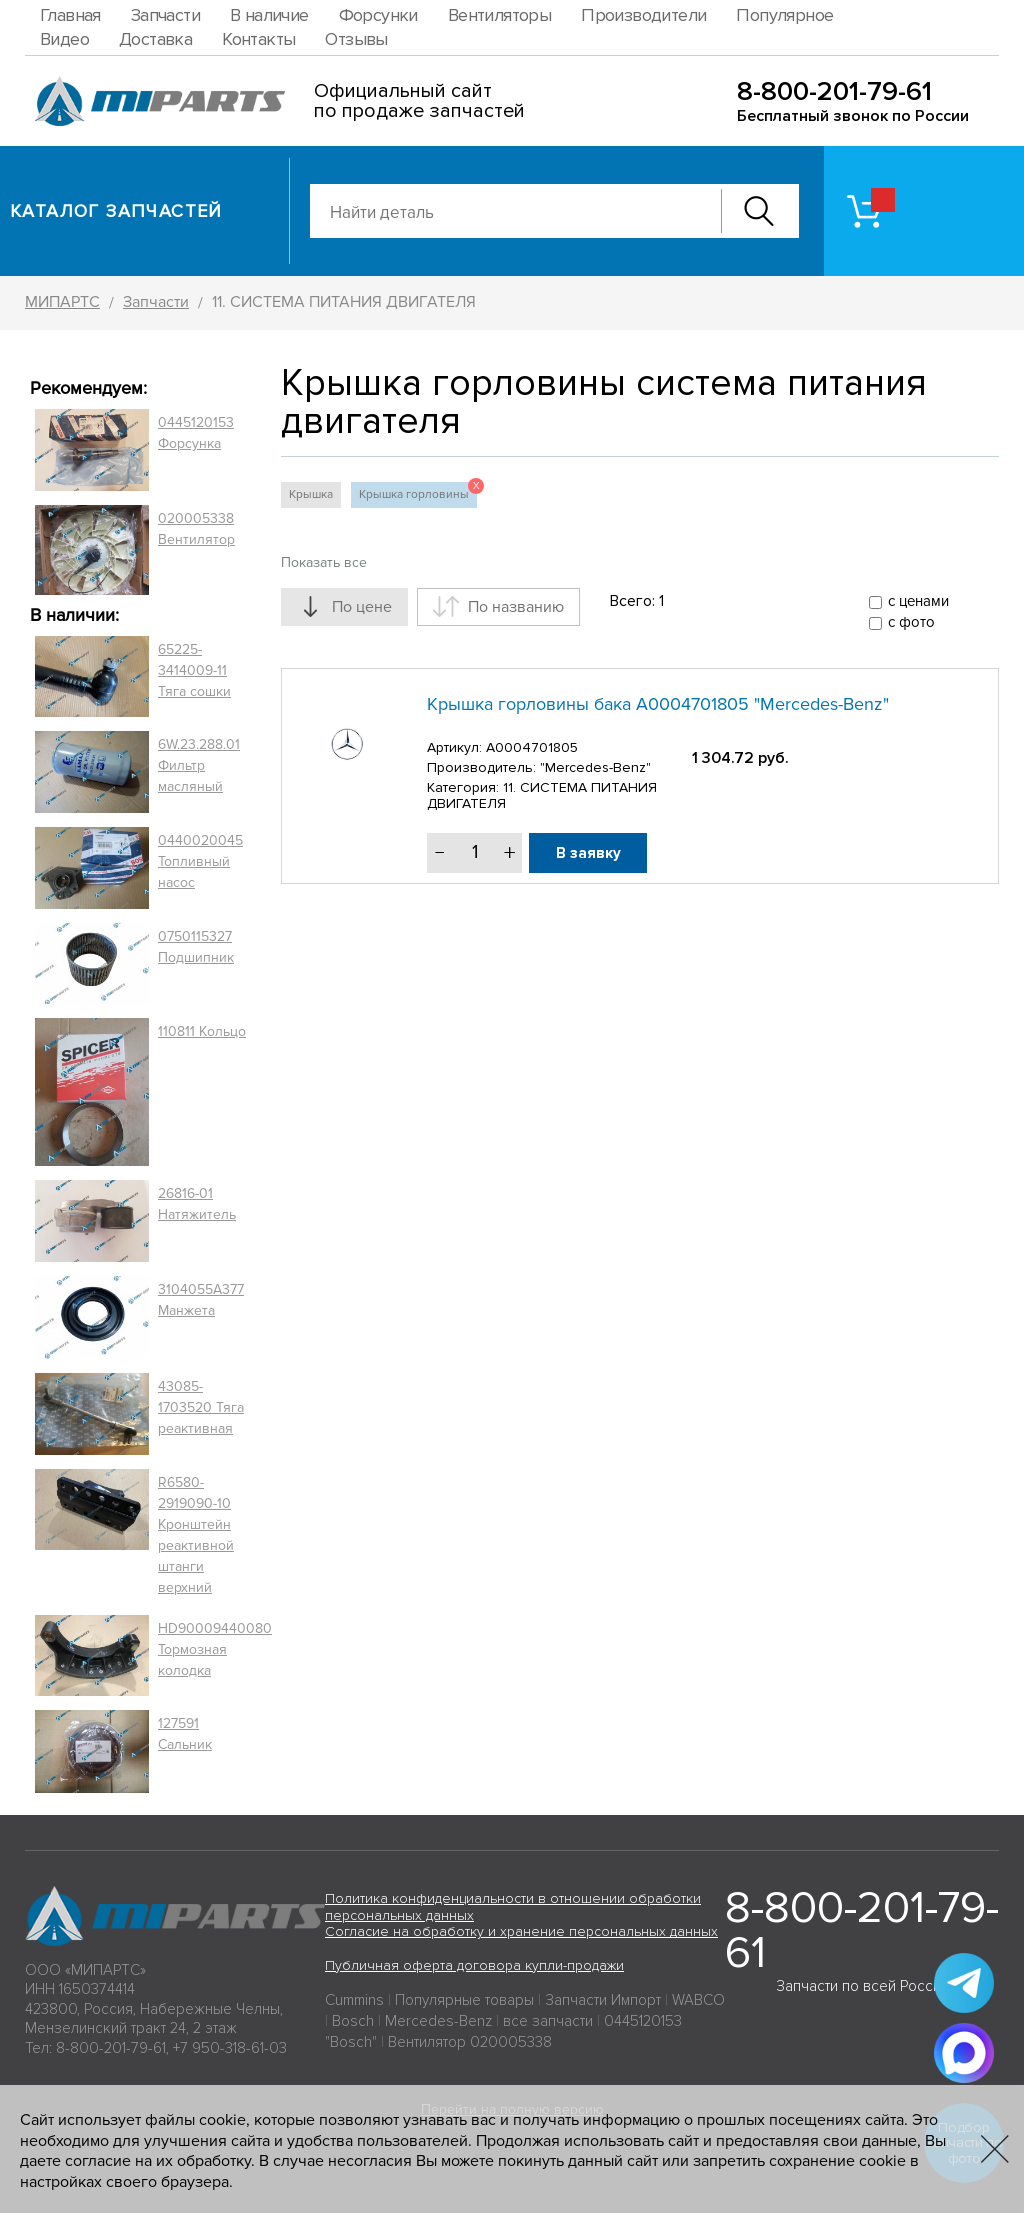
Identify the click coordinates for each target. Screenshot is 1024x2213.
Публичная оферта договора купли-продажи (474, 1965)
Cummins (354, 2000)
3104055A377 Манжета (201, 1300)
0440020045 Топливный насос (200, 861)
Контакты (258, 39)
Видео (64, 39)
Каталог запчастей (116, 211)
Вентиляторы (499, 15)
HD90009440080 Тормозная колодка (215, 1649)
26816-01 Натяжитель (197, 1204)
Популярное (784, 15)
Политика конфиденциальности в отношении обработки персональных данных (513, 1907)
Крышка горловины (418, 492)
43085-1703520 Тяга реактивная (201, 1407)
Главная (70, 15)
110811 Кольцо (202, 1031)
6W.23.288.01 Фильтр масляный (199, 765)
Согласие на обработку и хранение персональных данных (521, 1931)
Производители (643, 15)
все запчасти (548, 2021)
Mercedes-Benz (438, 2021)
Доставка (155, 39)
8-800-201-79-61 (834, 91)
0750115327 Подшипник (196, 947)
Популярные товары (464, 2000)
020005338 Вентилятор (196, 529)
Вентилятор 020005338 (470, 2042)
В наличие (269, 15)
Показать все (324, 562)
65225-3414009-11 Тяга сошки (194, 670)
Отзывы (356, 39)
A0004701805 (532, 747)
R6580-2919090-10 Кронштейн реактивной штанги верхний (196, 1535)
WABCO (698, 2000)
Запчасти (165, 15)
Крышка (311, 494)
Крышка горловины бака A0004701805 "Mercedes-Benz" (658, 704)
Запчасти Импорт (603, 2000)
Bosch (353, 2021)
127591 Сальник (185, 1734)
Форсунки (378, 15)
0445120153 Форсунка (196, 433)
